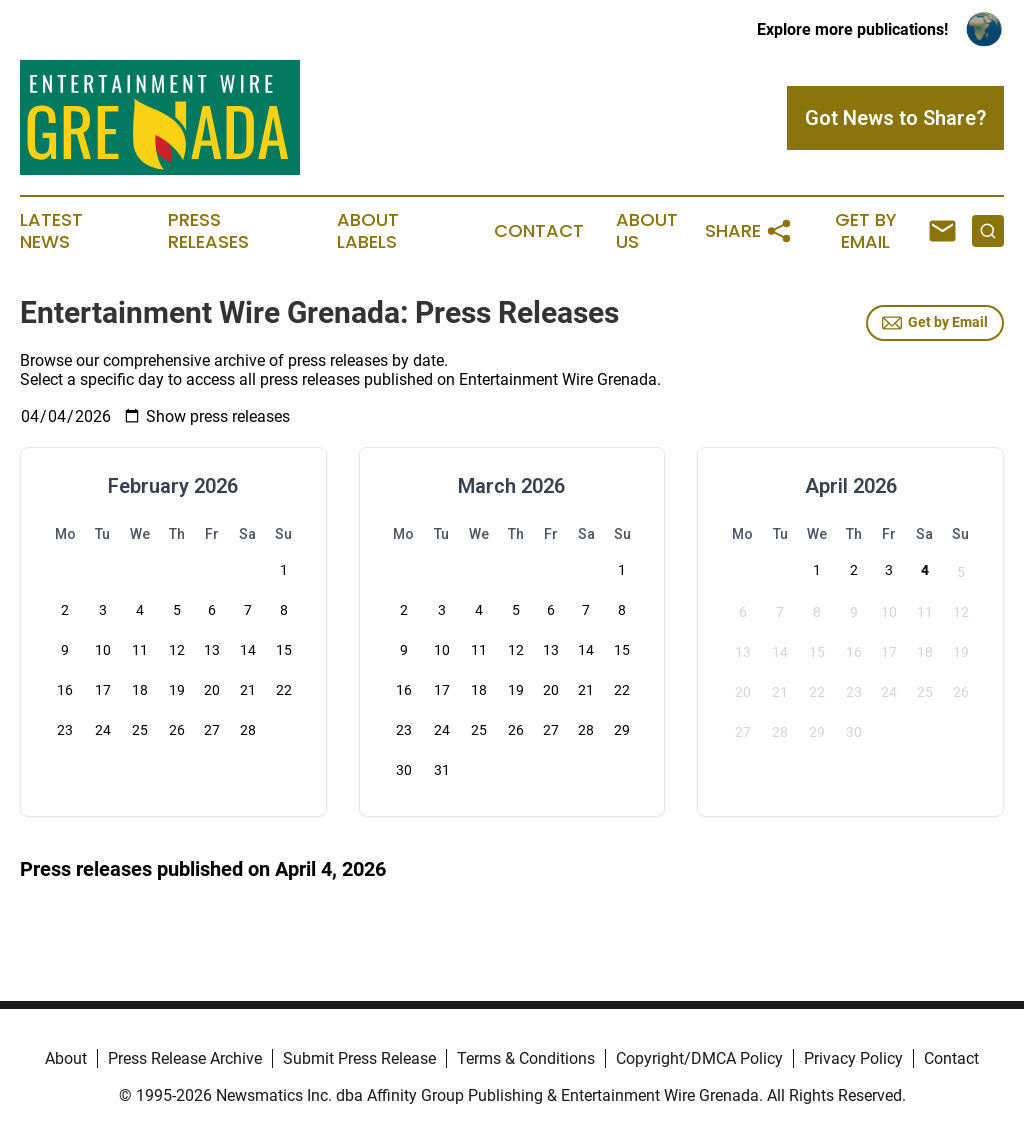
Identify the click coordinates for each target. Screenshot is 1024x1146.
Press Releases (208, 231)
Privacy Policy (853, 1058)
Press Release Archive (185, 1058)
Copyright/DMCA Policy (699, 1058)
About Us (647, 231)
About (66, 1058)
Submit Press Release (359, 1058)
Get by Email (935, 323)
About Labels (368, 231)
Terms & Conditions (526, 1058)
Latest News (51, 231)
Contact (539, 231)
